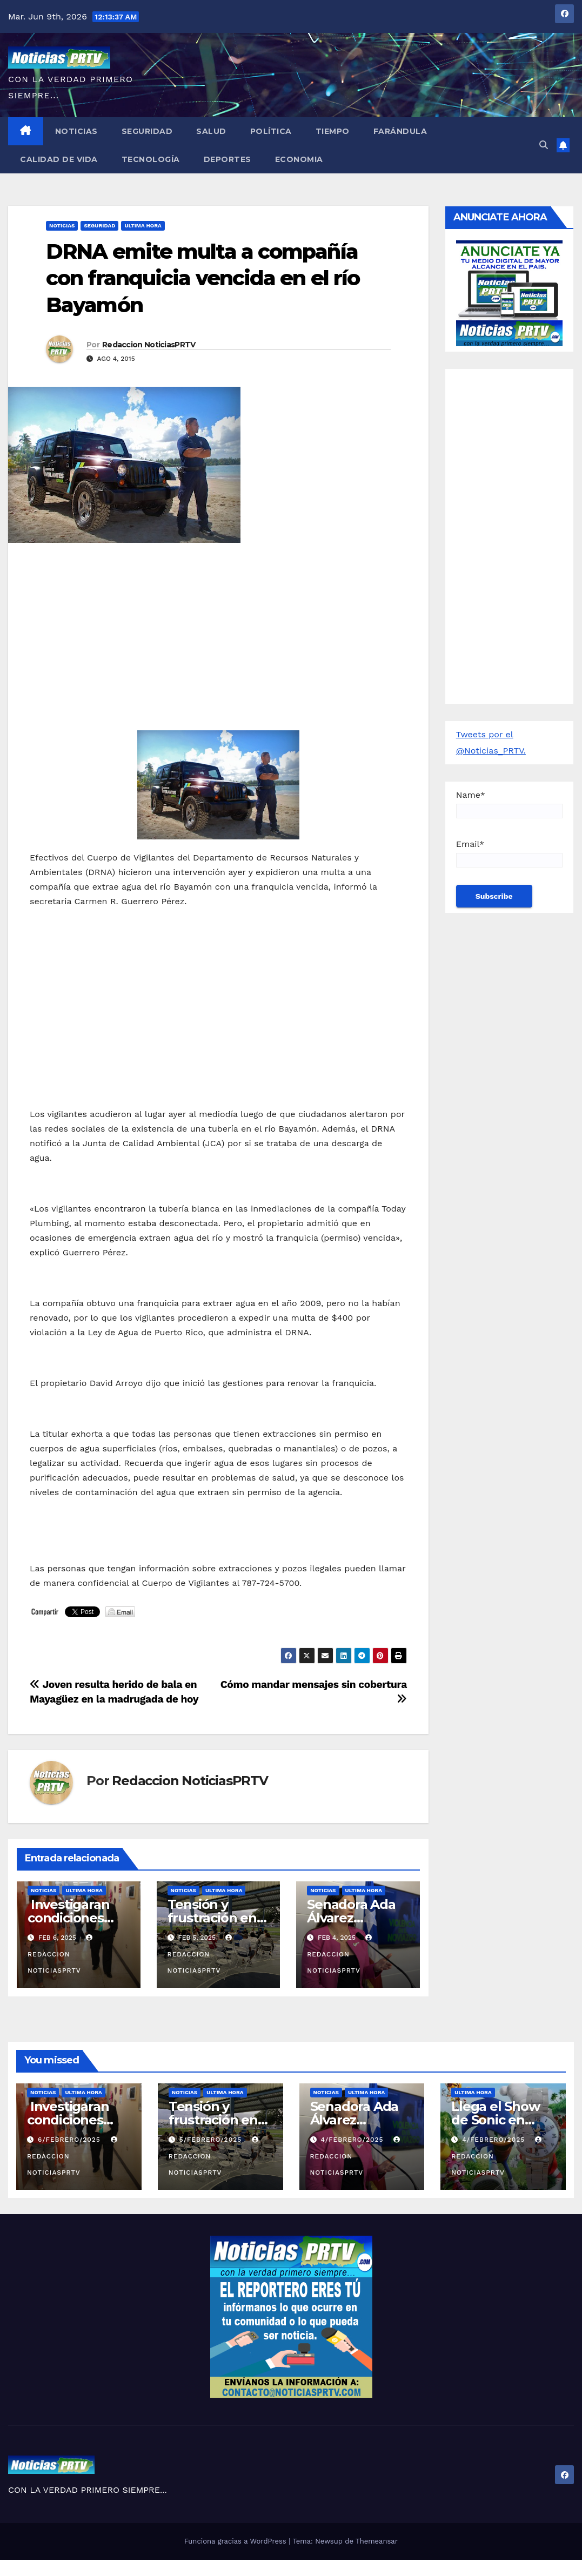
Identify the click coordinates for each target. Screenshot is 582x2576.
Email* (509, 853)
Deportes (227, 159)
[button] (543, 145)
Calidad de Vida (59, 159)
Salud (211, 131)
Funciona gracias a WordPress (236, 2541)
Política (271, 131)
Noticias (76, 131)
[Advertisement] (218, 629)
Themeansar (377, 2541)
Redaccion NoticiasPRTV (149, 344)
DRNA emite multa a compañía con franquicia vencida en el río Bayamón (202, 278)
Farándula (400, 131)
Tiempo (333, 131)
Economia (299, 159)
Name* (509, 804)
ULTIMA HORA (142, 225)
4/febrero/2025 (353, 2139)
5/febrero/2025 (211, 2139)
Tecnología (151, 159)
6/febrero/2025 (70, 2139)
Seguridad (147, 131)
